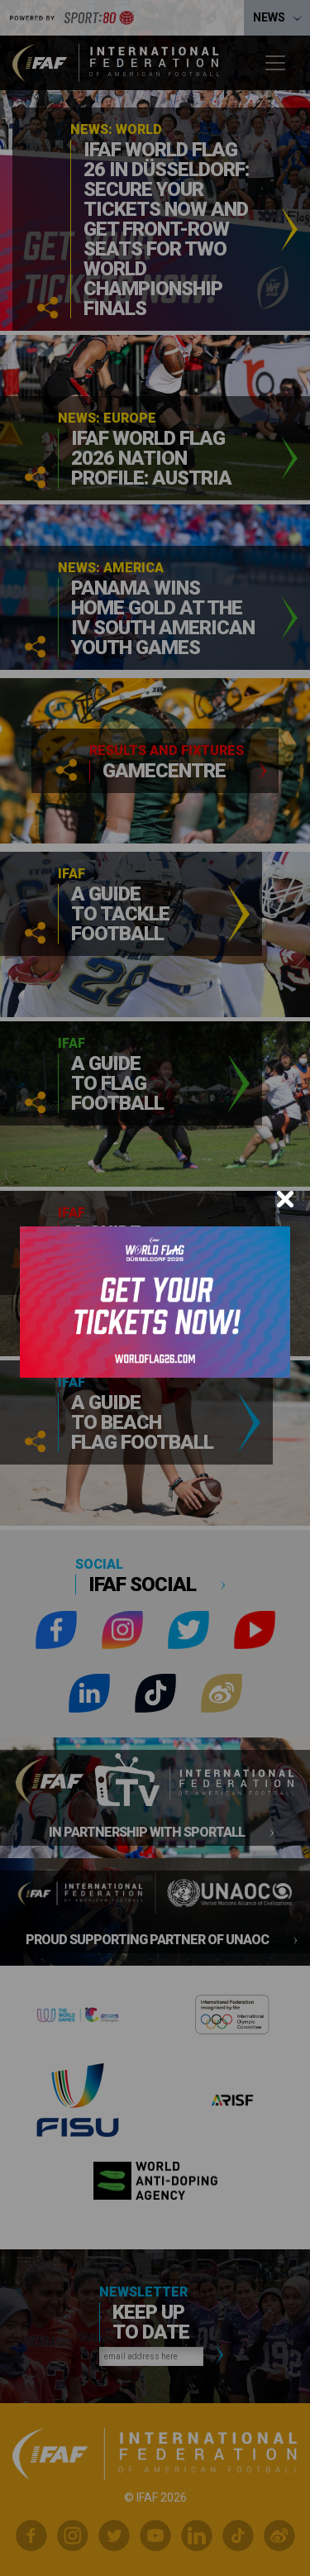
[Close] (285, 1199)
